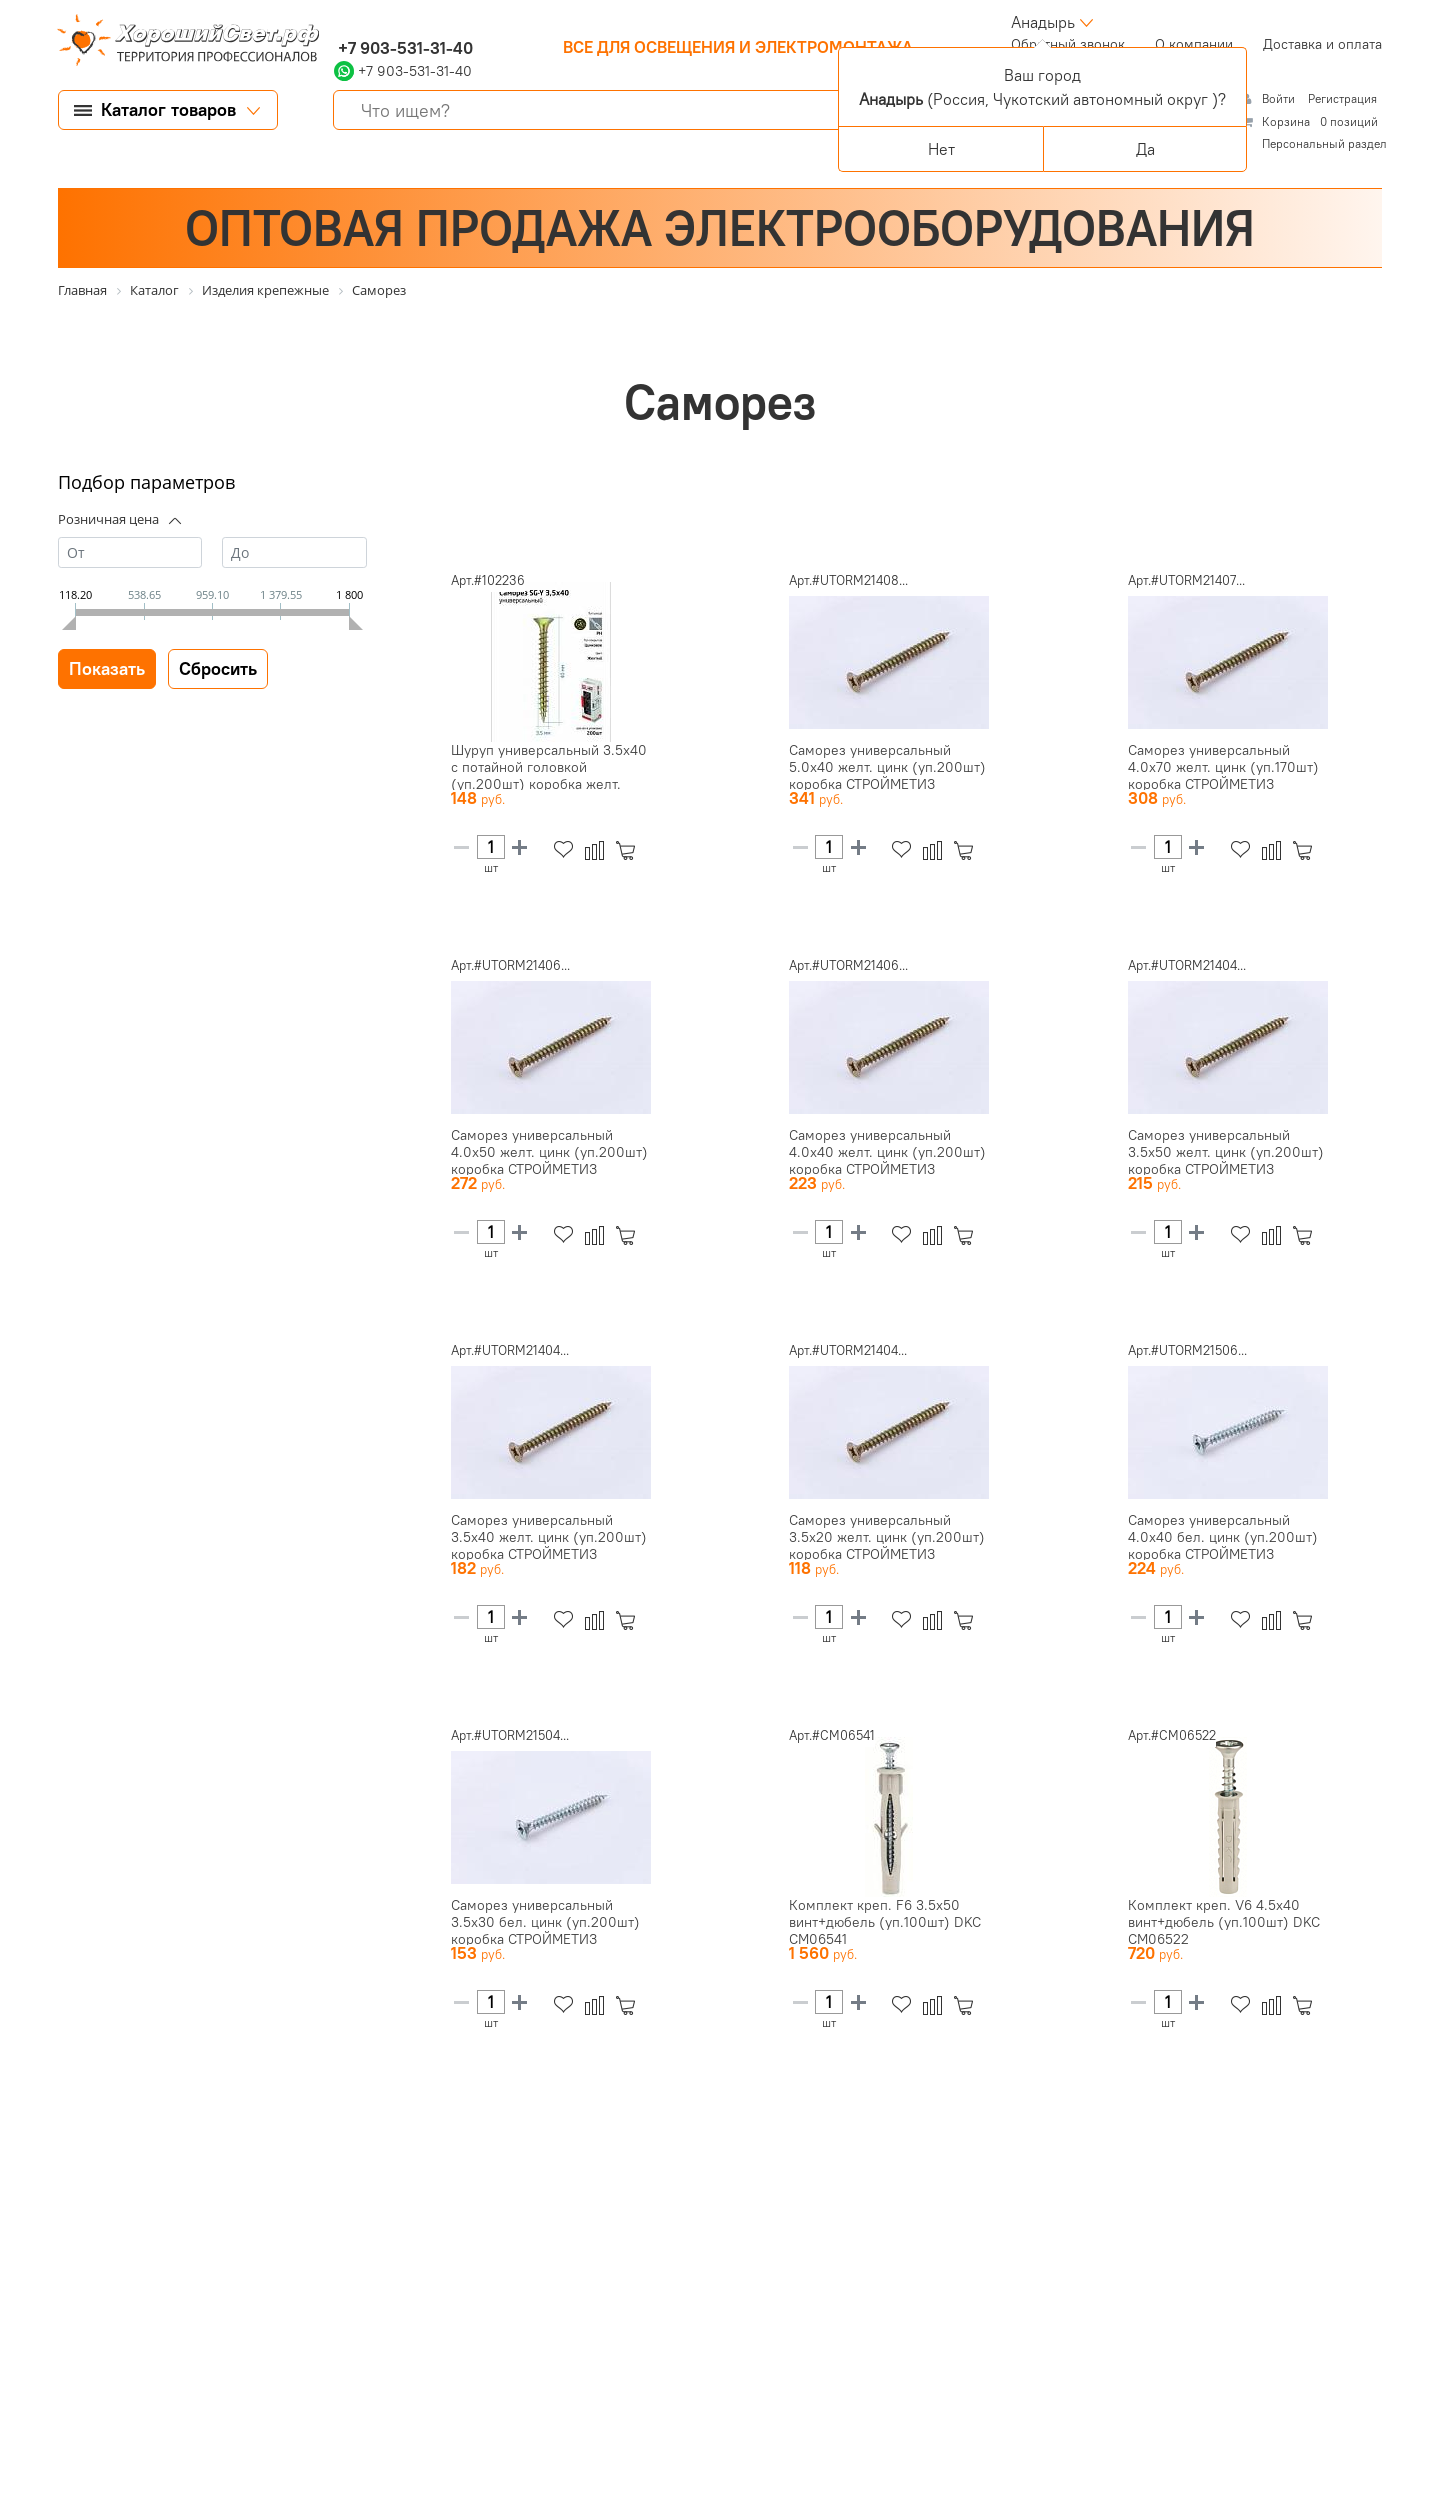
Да (1145, 149)
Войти (1280, 98)
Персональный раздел (1324, 143)
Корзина (1286, 121)
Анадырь (1043, 22)
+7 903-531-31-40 (403, 48)
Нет (941, 149)
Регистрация (1342, 98)
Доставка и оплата (1322, 44)
